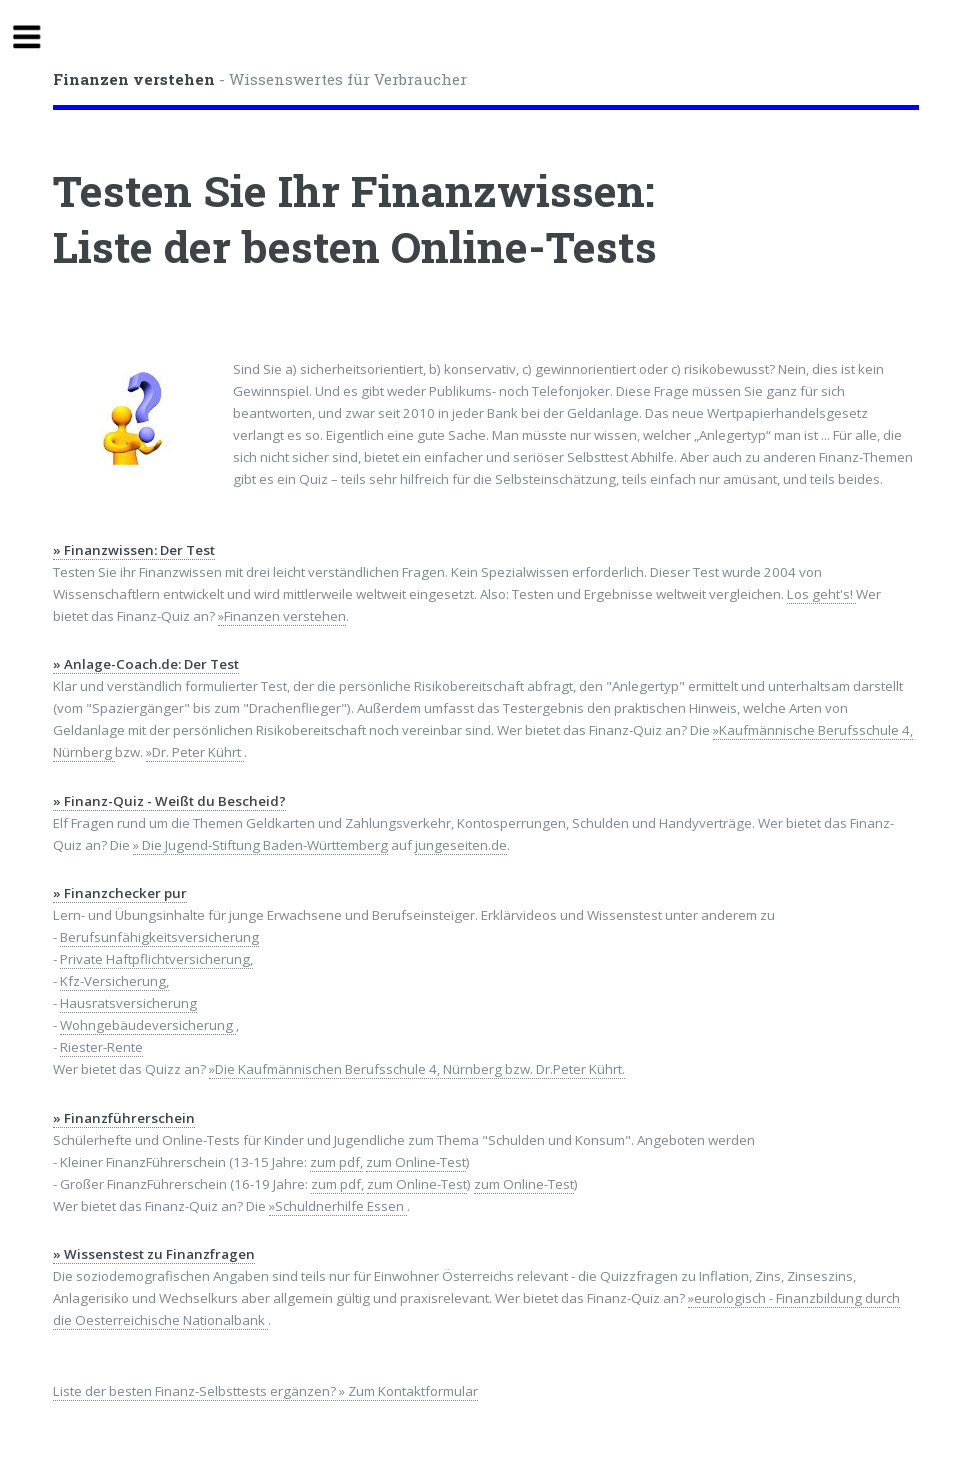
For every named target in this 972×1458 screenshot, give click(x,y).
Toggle (36, 37)
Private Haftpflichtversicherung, (156, 959)
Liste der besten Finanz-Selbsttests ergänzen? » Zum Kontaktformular (265, 1391)
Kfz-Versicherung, (114, 981)
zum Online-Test (416, 1162)
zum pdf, (336, 1162)
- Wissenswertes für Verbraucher (260, 79)
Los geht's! (821, 594)
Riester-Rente (101, 1047)
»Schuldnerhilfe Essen (338, 1206)
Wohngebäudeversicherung (148, 1025)
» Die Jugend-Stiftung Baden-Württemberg (260, 845)
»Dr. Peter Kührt (195, 752)
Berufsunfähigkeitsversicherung (159, 937)
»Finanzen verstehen (282, 616)
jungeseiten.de (461, 845)
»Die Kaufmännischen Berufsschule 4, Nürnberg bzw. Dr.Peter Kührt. (417, 1069)
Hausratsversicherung (128, 1003)
